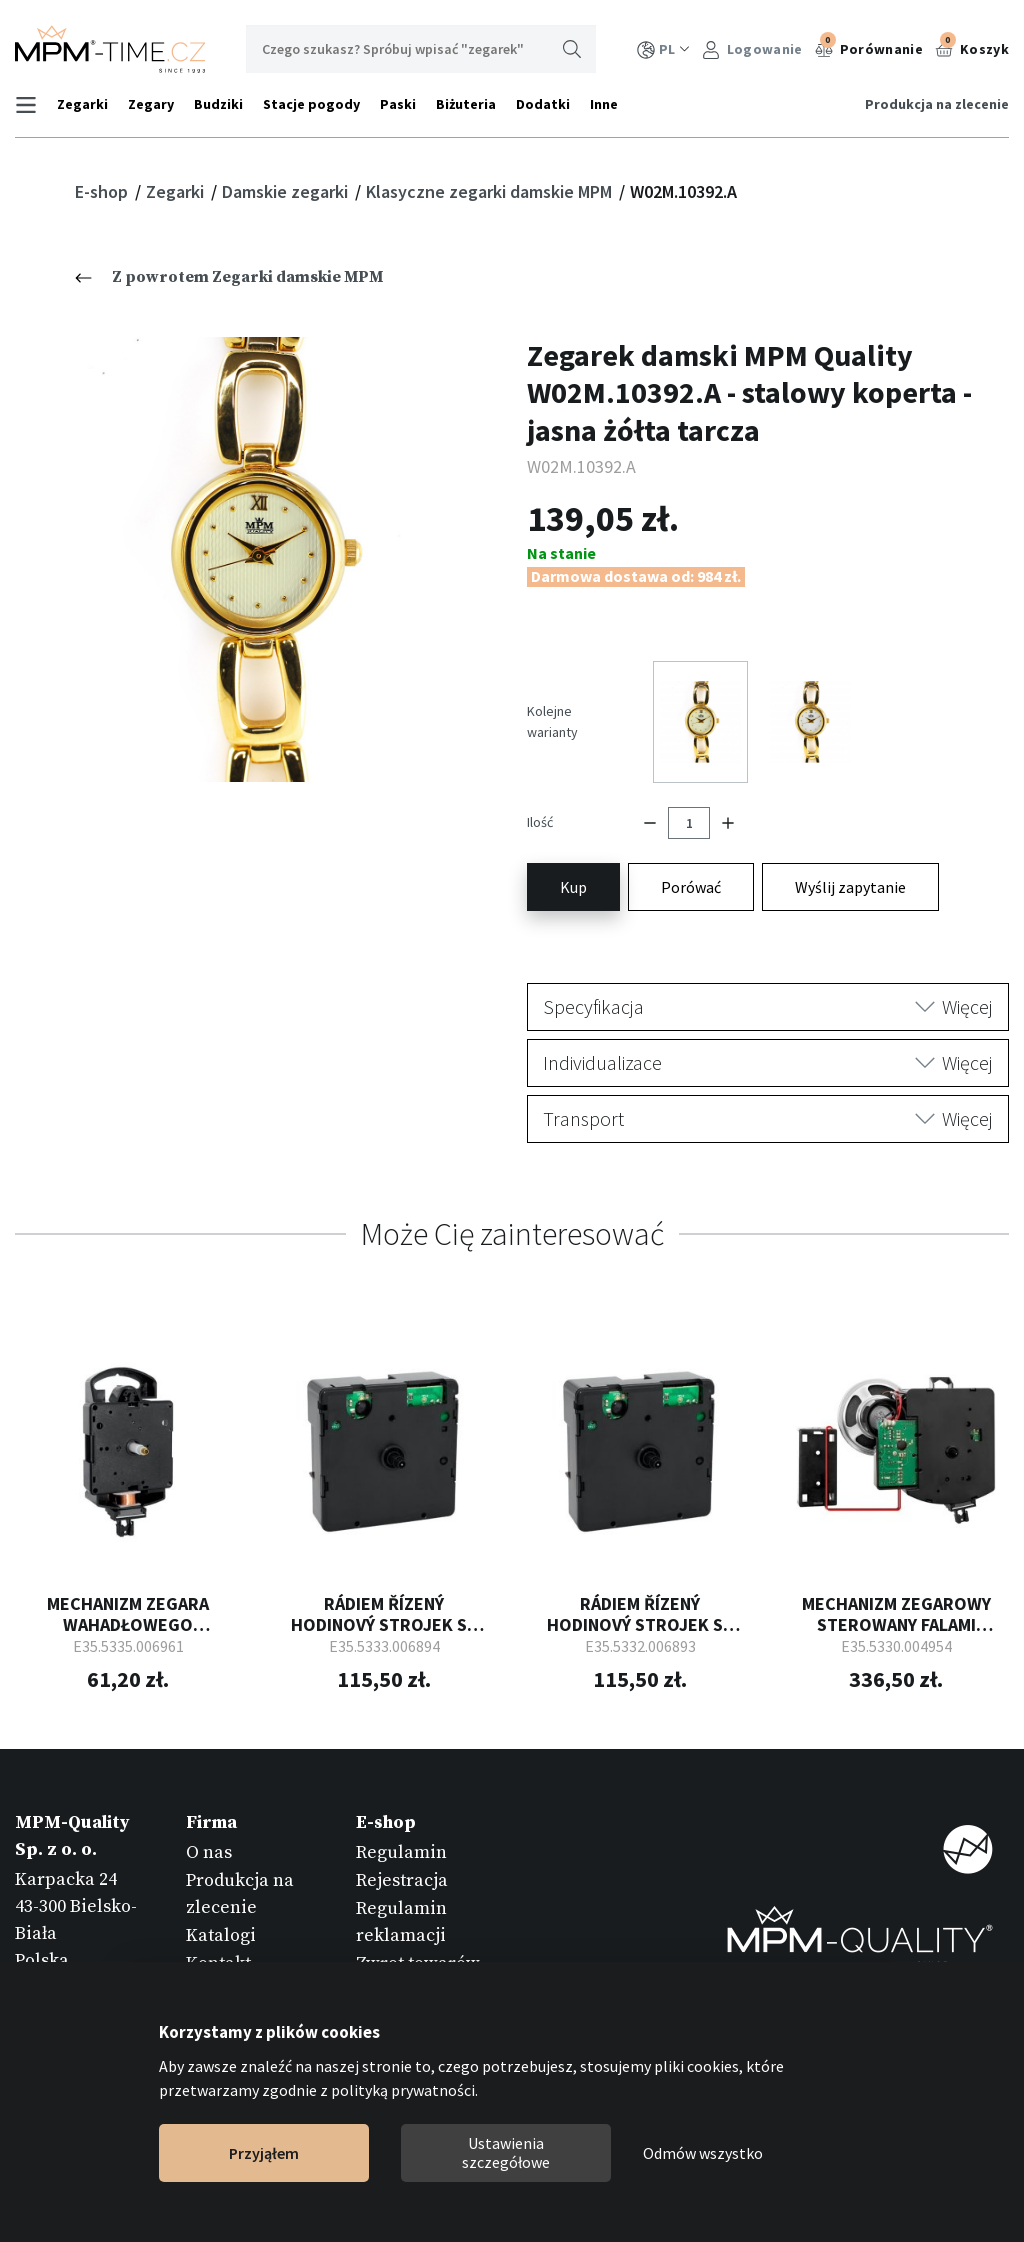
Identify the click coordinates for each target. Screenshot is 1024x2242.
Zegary (151, 104)
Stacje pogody (311, 104)
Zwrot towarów (418, 1960)
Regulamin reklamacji (401, 1919)
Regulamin (401, 1848)
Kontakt (218, 1960)
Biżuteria (466, 104)
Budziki (218, 104)
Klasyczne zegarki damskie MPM (491, 191)
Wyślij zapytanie (850, 884)
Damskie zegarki (287, 191)
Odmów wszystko (703, 2153)
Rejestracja (402, 1877)
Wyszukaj (572, 49)
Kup (573, 884)
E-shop (103, 191)
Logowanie (752, 49)
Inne (604, 104)
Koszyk (972, 47)
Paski (398, 104)
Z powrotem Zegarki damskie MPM (229, 277)
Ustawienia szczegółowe (506, 2152)
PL (663, 49)
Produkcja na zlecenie (937, 104)
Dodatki (543, 104)
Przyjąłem (264, 2153)
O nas (209, 1848)
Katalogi (221, 1932)
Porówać (691, 884)
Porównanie (869, 47)
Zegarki (82, 104)
